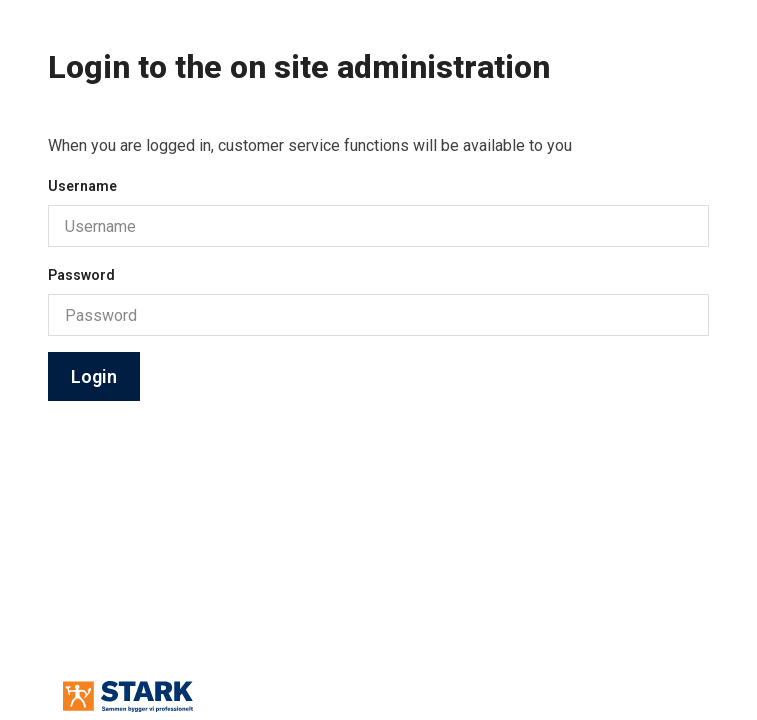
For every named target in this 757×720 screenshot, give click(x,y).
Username (82, 186)
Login (94, 376)
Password (81, 275)
